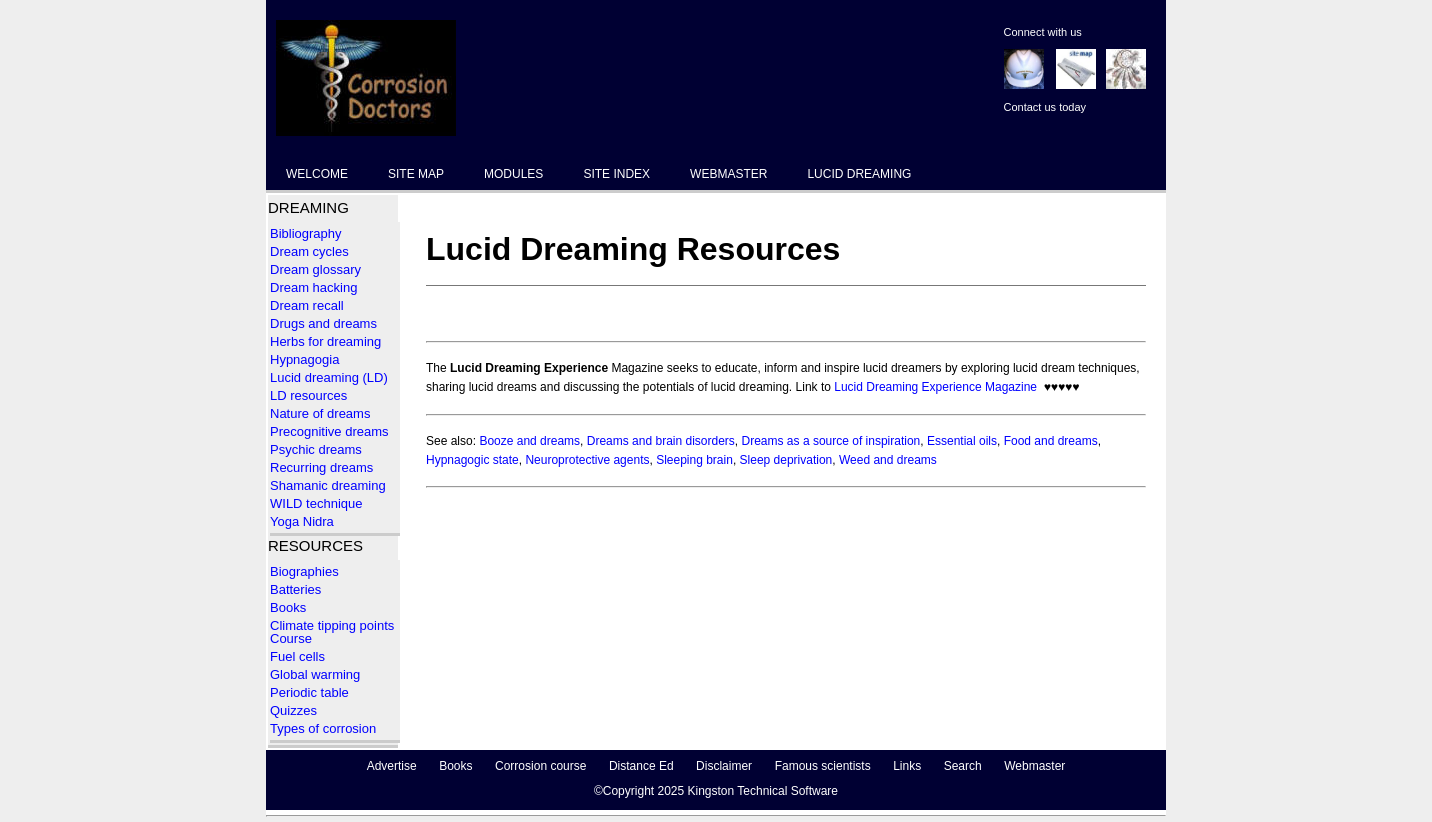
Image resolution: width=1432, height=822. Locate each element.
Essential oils (962, 441)
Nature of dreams (320, 413)
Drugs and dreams (323, 323)
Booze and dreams (529, 441)
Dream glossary (315, 269)
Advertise (392, 766)
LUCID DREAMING (859, 174)
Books (288, 607)
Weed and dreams (888, 460)
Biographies (304, 571)
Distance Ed (641, 766)
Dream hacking (313, 287)
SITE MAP (416, 174)
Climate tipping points (332, 625)
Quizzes (293, 710)
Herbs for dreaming (325, 341)
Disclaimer (724, 766)
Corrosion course (540, 766)
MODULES (513, 174)
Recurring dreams (321, 467)
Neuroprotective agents (587, 460)
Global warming (315, 674)
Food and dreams (1051, 441)
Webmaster (1034, 766)
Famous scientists (823, 766)
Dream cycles (309, 251)
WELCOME (317, 174)
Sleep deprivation (786, 460)
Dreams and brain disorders (661, 441)
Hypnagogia (304, 359)
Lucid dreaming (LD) (329, 377)
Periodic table (311, 692)
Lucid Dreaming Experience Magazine (935, 387)
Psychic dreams (316, 449)
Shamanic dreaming (328, 485)
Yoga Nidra (302, 521)
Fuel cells (297, 656)
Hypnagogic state (472, 460)
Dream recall (307, 305)
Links (907, 766)
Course (291, 638)
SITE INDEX (616, 174)
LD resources (308, 395)
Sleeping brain (694, 460)
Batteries (295, 589)
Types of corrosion (323, 728)
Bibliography (306, 233)
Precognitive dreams (329, 431)
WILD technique (316, 503)
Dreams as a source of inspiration (831, 441)
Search (963, 766)
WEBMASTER (728, 174)
